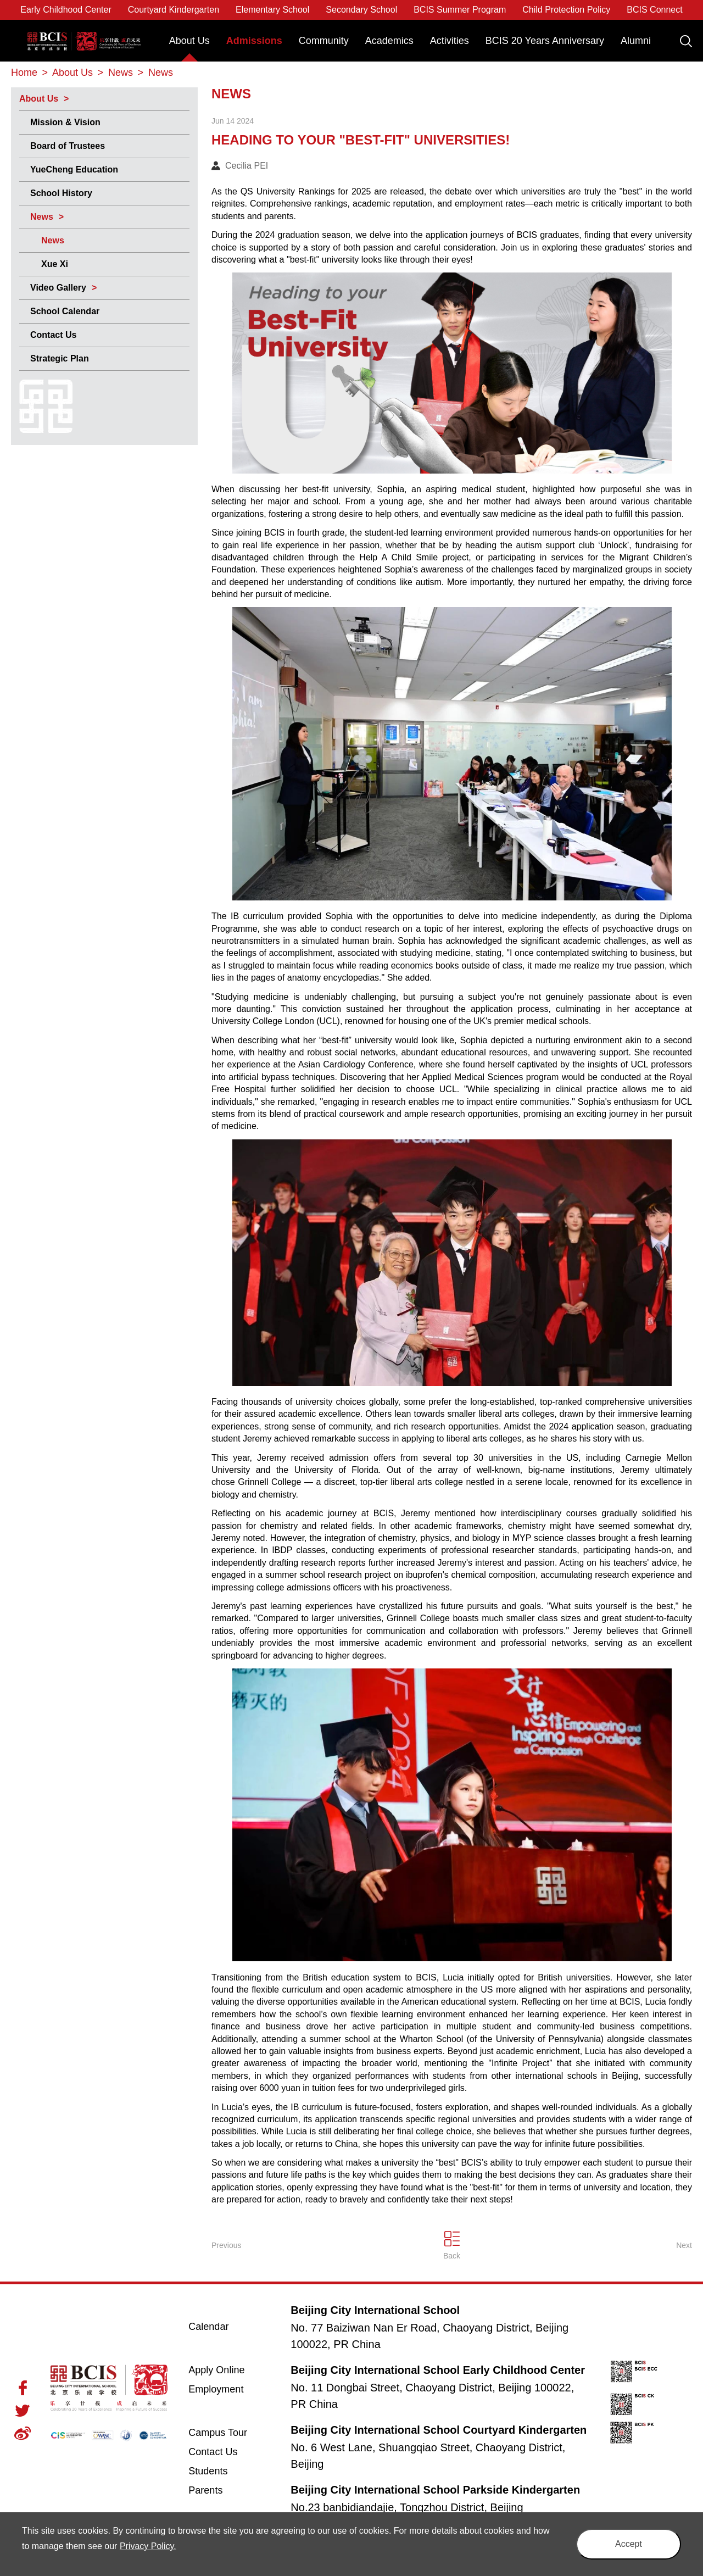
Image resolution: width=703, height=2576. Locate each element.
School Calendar (64, 311)
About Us (189, 40)
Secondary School (361, 9)
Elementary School (272, 9)
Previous (226, 2245)
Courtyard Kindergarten (173, 9)
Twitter (22, 2411)
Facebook (23, 2387)
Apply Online (229, 2369)
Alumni (636, 40)
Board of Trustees (67, 146)
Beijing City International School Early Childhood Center (438, 2370)
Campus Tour (229, 2432)
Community (324, 40)
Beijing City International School (84, 33)
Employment (215, 2389)
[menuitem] (189, 46)
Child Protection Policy (566, 9)
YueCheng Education (74, 169)
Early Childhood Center (65, 9)
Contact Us (53, 335)
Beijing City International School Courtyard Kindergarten (439, 2430)
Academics (389, 40)
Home (24, 72)
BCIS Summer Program (460, 9)
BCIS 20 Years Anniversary (545, 40)
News (41, 216)
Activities (449, 40)
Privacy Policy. (148, 2546)
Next (684, 2245)
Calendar (208, 2326)
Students (207, 2471)
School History (61, 193)
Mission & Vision (65, 122)
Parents (205, 2490)
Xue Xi (54, 264)
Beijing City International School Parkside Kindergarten (435, 2490)
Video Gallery (58, 287)
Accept (628, 2544)
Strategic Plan (59, 358)
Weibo (22, 2433)
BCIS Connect (654, 9)
